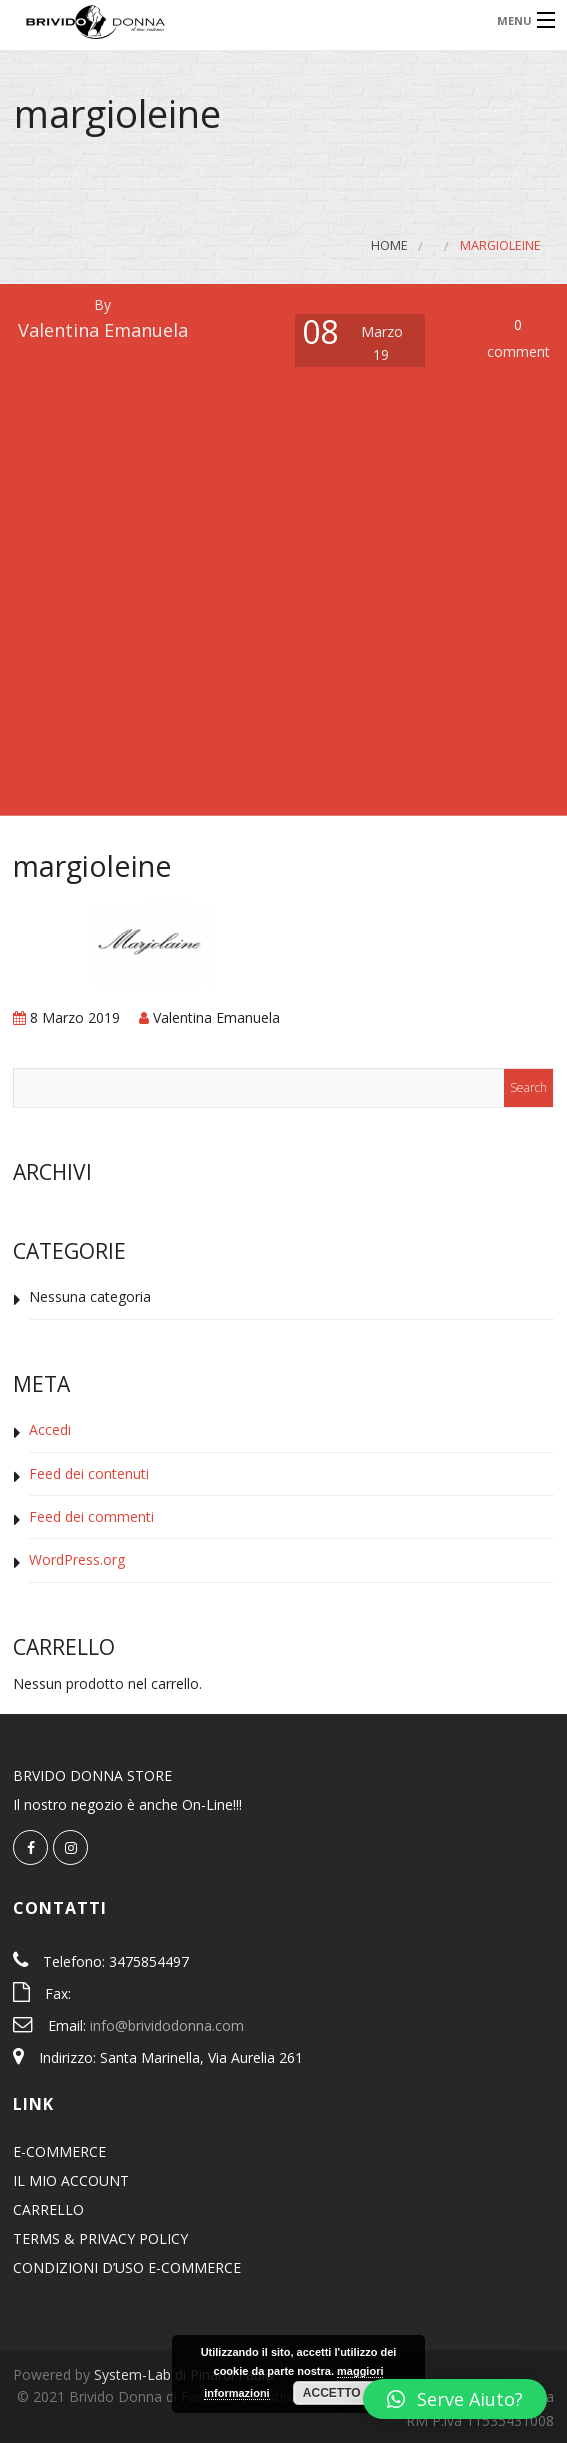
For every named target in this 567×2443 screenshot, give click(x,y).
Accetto (332, 2393)
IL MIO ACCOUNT (71, 2180)
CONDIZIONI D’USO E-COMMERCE (127, 2267)
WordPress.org (77, 1559)
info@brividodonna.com (167, 2025)
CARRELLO (48, 2209)
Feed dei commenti (91, 1516)
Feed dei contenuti (89, 1473)
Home (389, 245)
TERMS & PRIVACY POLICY (100, 2238)
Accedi (50, 1429)
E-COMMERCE (59, 2151)
